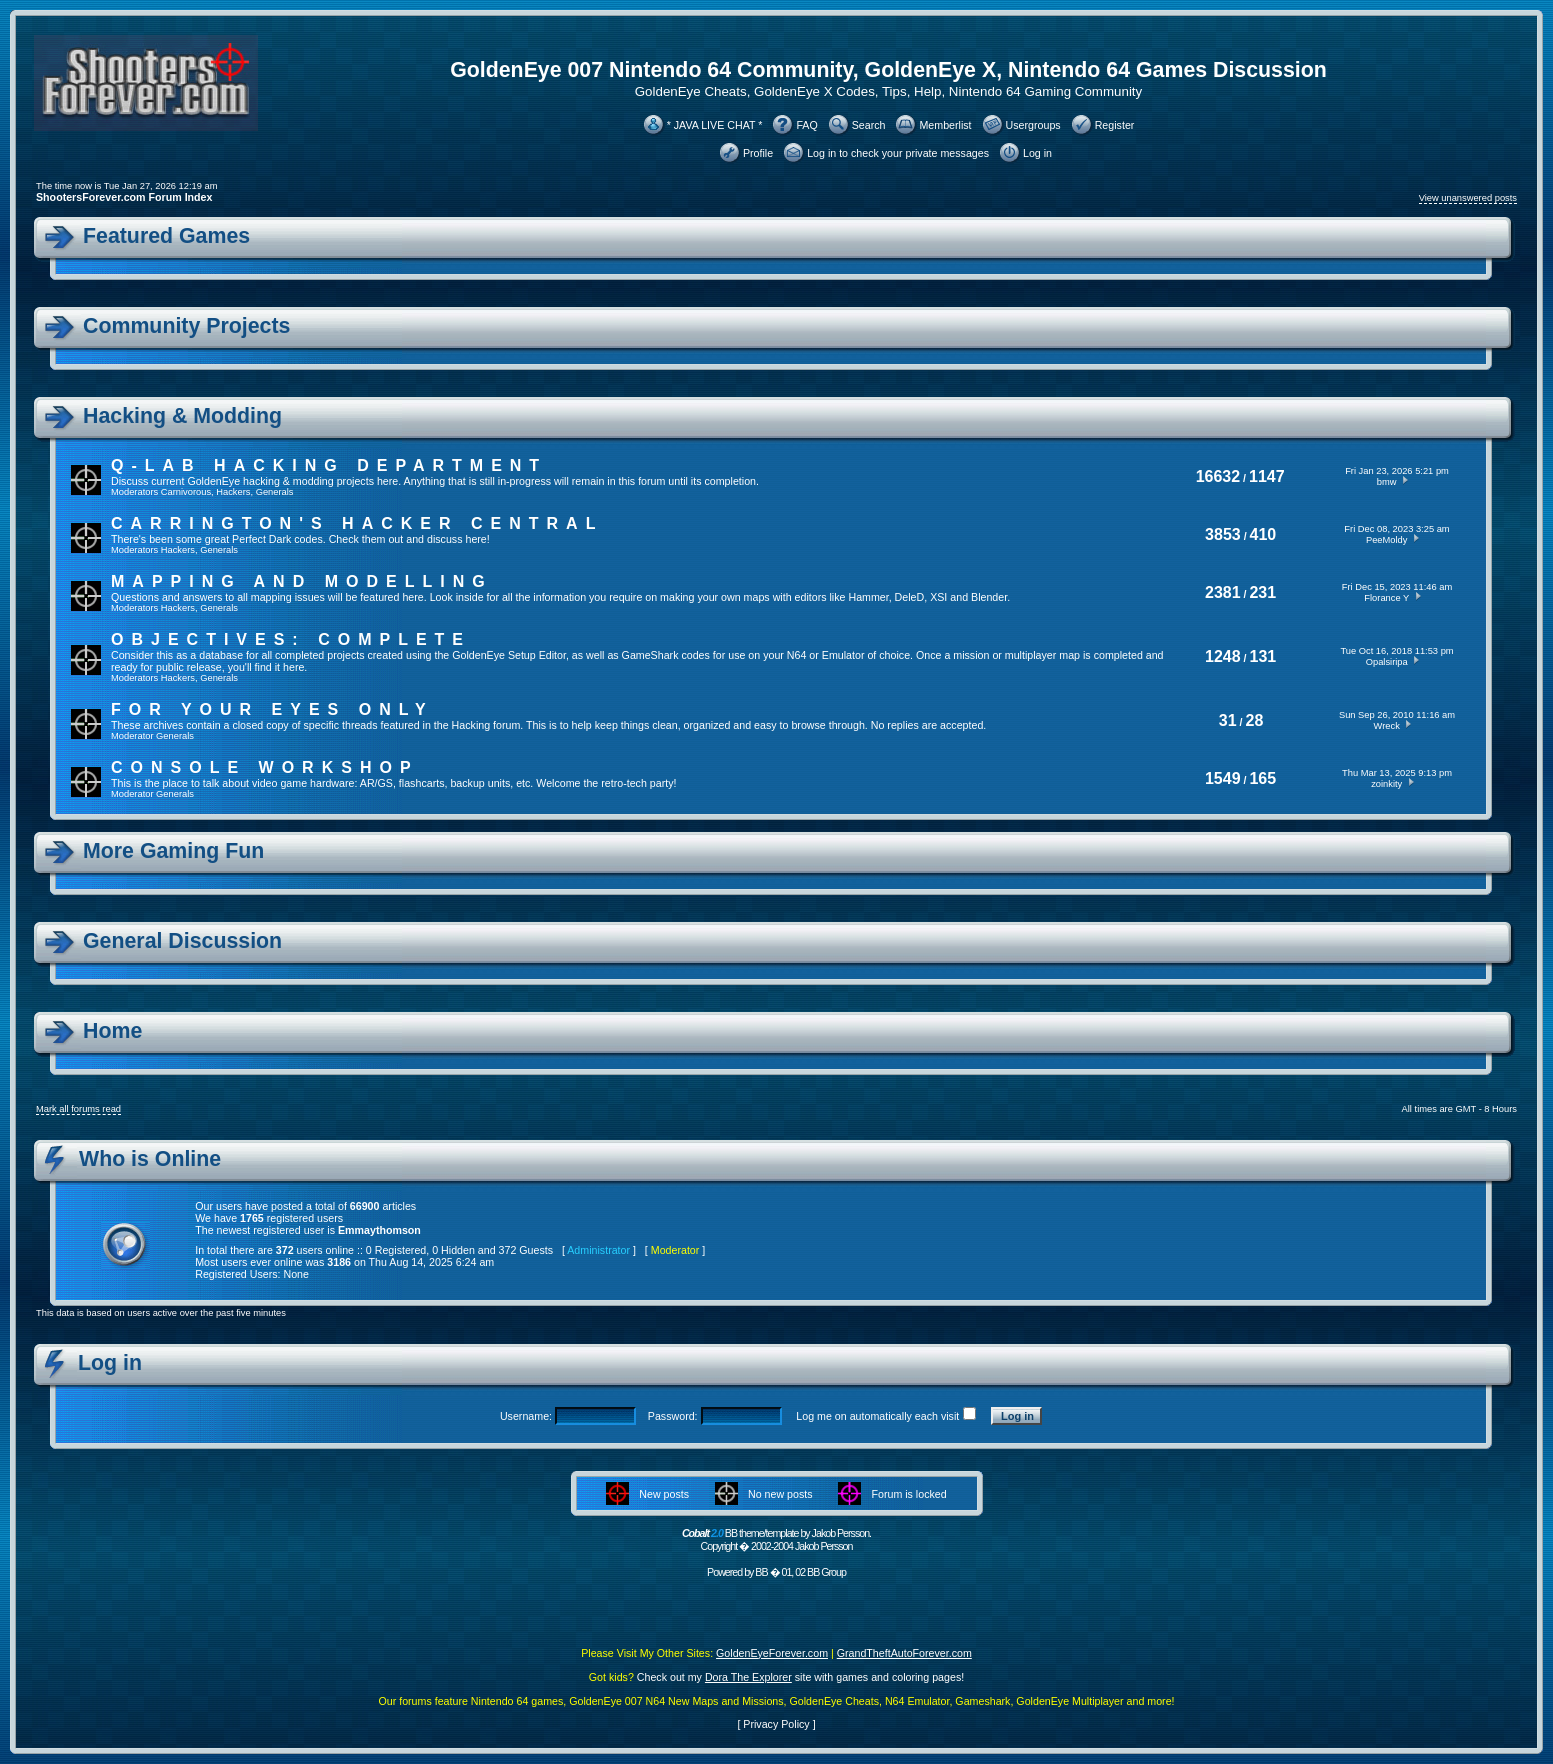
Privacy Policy (776, 1724)
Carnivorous (186, 492)
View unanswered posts (1468, 198)
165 (1262, 778)
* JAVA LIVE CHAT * (715, 125)
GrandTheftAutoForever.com (904, 1653)
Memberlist (945, 125)
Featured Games (166, 236)
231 (1262, 592)
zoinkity (1386, 784)
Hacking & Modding (182, 416)
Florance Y (1386, 598)
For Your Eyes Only (272, 709)
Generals (275, 492)
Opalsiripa (1387, 662)
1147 (1267, 476)
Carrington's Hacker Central (357, 523)
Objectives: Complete (291, 639)
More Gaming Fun (173, 851)
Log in (1037, 153)
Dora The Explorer (748, 1677)
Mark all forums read (78, 1109)
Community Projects (186, 326)
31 (1228, 720)
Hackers (233, 492)
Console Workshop (265, 767)
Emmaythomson (379, 1230)
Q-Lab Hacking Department (329, 465)
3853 (1223, 534)
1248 (1223, 656)
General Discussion (182, 941)
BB (761, 1572)
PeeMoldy (1386, 540)
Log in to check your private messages (898, 153)
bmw (1387, 482)
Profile (758, 153)
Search (869, 125)
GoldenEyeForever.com (772, 1653)
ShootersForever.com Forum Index (124, 197)
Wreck (1387, 726)
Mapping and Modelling (302, 581)
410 (1263, 534)
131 (1263, 656)
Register (1115, 125)
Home (112, 1031)
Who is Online (150, 1159)
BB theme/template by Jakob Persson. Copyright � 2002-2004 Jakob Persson (776, 1539)
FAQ (806, 125)
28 (1255, 720)
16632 (1218, 476)
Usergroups (1033, 125)
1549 (1223, 778)
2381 (1223, 592)
